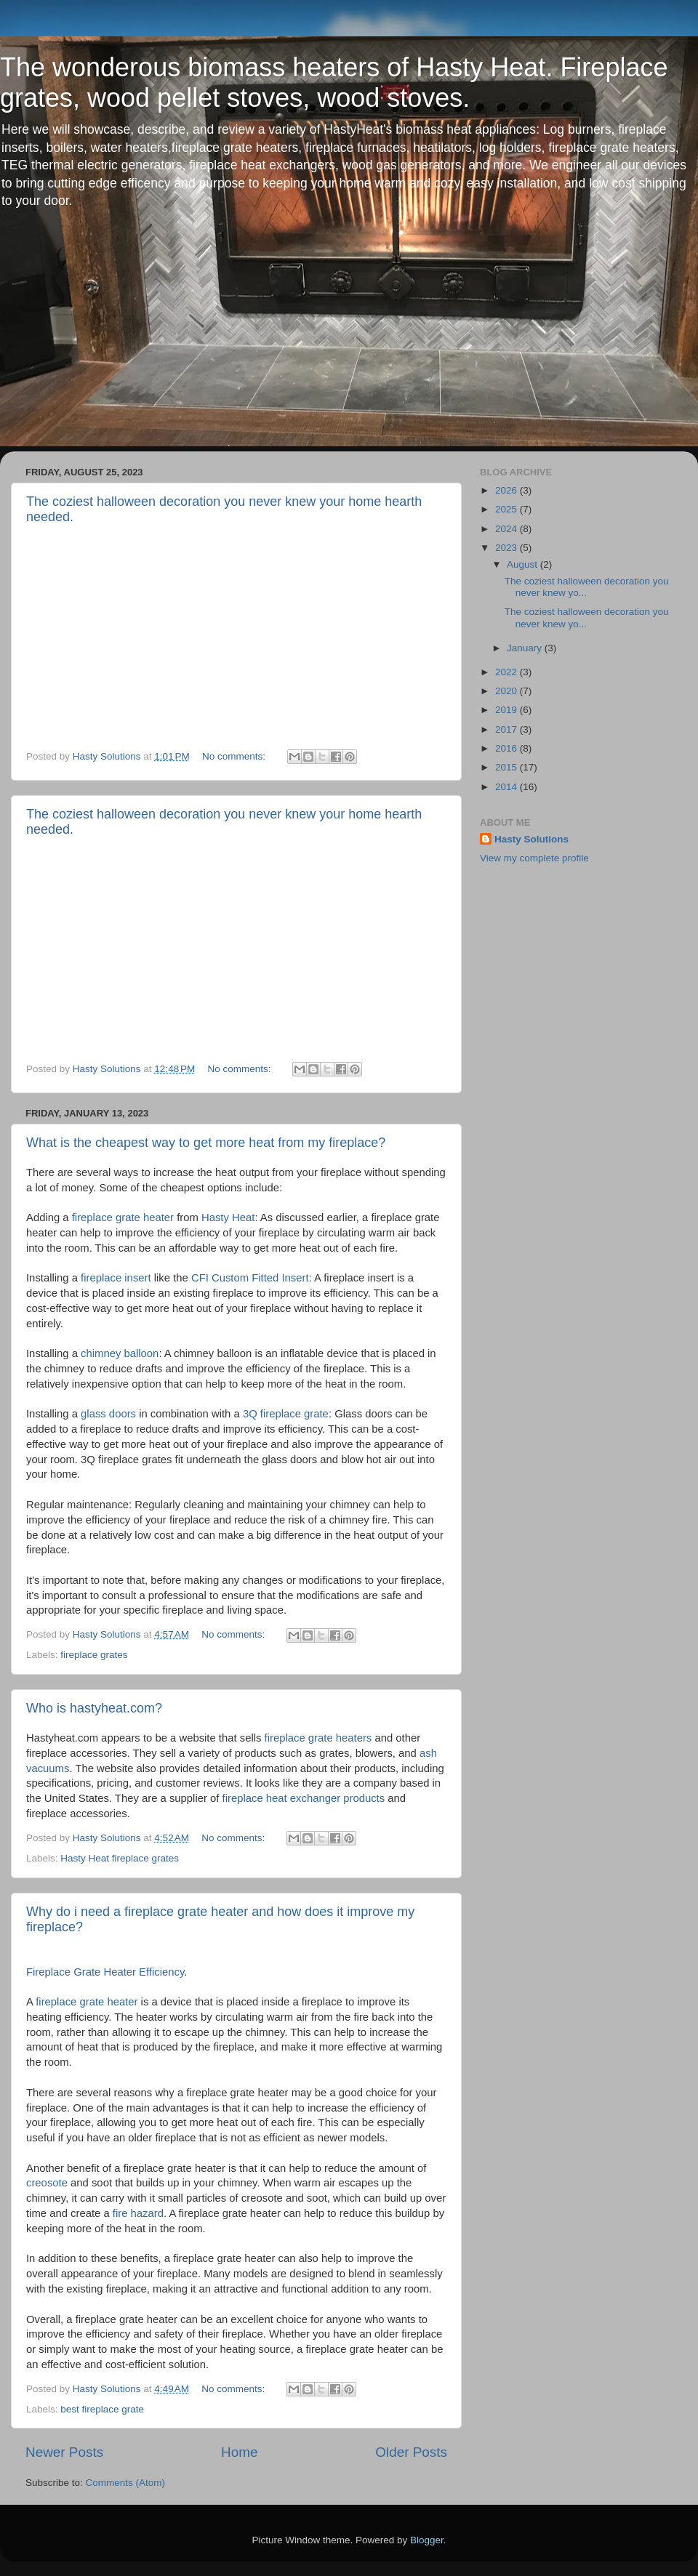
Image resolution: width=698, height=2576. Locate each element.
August (523, 564)
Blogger (427, 2540)
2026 (507, 490)
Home (239, 2452)
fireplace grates (93, 1654)
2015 (507, 767)
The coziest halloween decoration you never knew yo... (587, 587)
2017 (507, 729)
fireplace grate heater (123, 1217)
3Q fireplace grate (286, 1414)
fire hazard (138, 2213)
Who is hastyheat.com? (94, 1708)
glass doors (108, 1414)
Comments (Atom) (126, 2482)
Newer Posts (64, 2452)
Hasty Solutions (531, 839)
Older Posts (411, 2452)
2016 (507, 748)
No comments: (235, 756)
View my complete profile (534, 858)
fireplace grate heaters (318, 1738)
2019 (507, 709)
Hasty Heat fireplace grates (119, 1858)
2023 (507, 547)
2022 (507, 672)
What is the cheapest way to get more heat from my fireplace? (205, 1142)
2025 (507, 509)
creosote (47, 2183)
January (526, 648)
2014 (507, 786)
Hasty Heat (227, 1217)
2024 (507, 528)
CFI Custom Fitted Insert (250, 1278)
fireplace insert (116, 1278)
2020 (507, 690)
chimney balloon (120, 1353)
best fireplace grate (102, 2409)
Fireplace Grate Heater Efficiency (105, 1972)
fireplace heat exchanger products (303, 1798)
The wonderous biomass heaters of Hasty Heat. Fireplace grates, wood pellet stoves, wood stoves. (333, 82)
